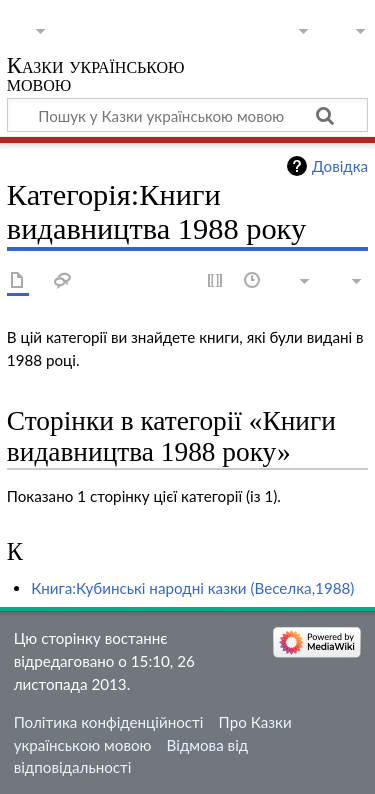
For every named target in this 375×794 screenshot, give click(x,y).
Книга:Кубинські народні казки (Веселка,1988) (192, 588)
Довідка (340, 166)
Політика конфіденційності (109, 722)
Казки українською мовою (96, 76)
